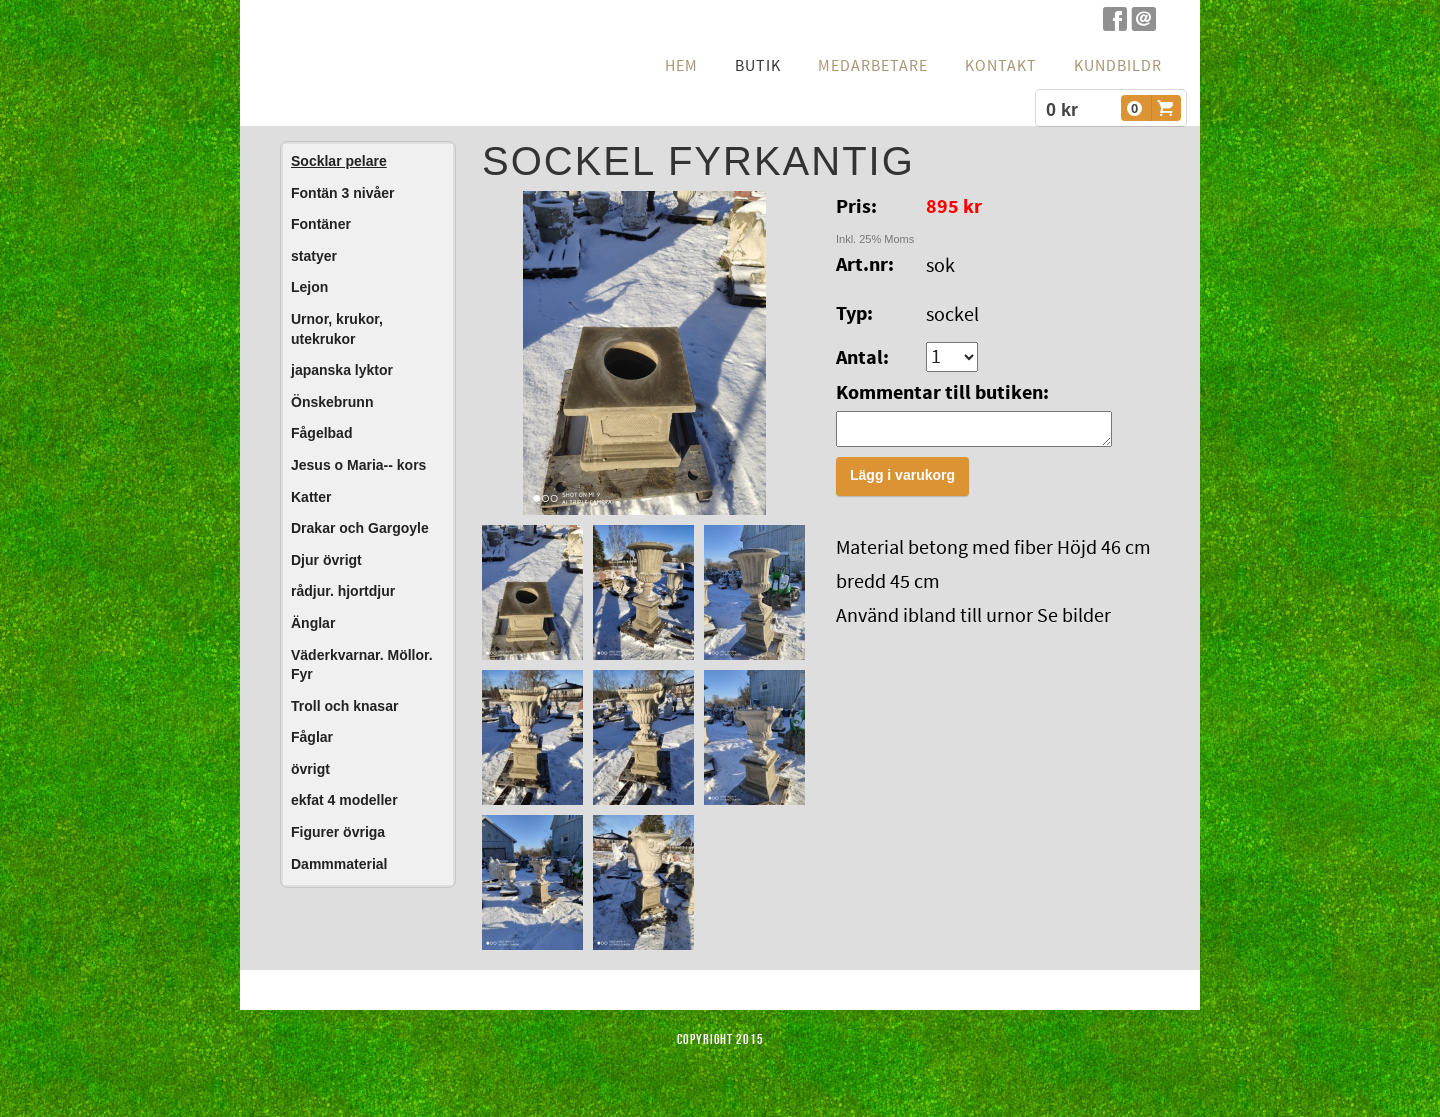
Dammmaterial (339, 864)
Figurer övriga (338, 832)
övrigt (310, 769)
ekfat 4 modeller (344, 800)
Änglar (313, 623)
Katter (311, 497)
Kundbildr (1118, 66)
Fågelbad (321, 433)
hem (681, 66)
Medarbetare (873, 66)
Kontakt (1001, 66)
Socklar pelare (339, 161)
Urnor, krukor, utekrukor (337, 329)
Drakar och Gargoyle (360, 528)
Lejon (309, 287)
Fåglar (312, 737)
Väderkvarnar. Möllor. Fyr (362, 665)
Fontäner (321, 224)
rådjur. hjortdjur (343, 591)
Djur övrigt (326, 560)
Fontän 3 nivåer (342, 193)
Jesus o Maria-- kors (358, 465)
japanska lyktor (342, 370)
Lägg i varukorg (902, 481)
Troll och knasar (344, 706)
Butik (758, 66)
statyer (314, 256)
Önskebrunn (332, 402)
